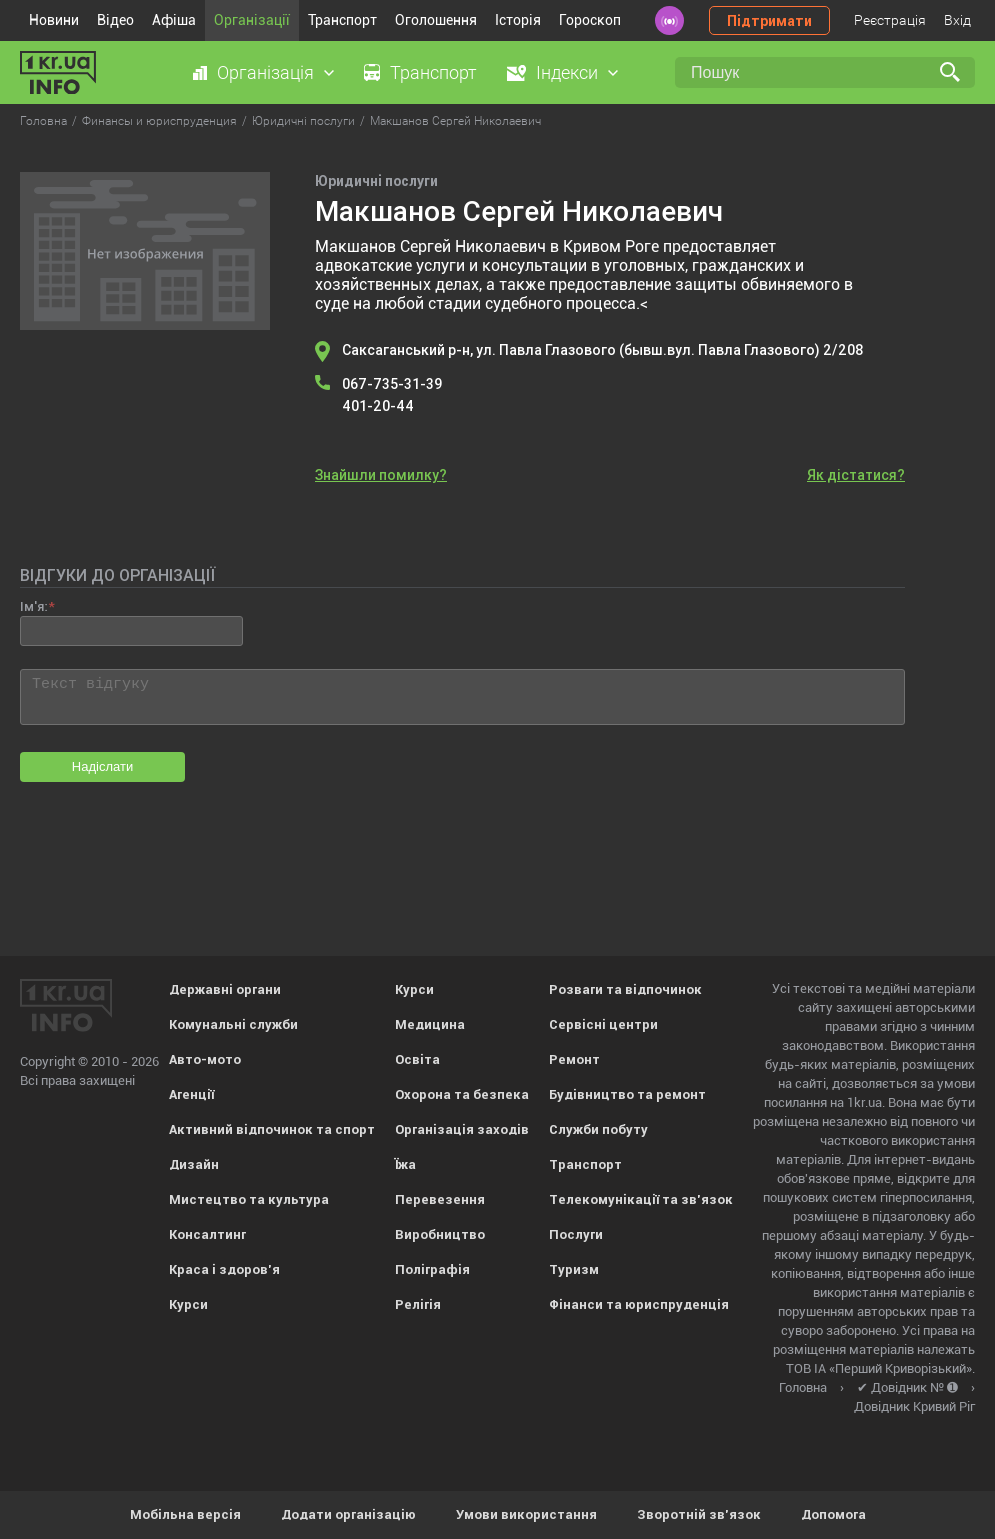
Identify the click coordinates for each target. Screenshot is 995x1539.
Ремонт (574, 1059)
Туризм (574, 1269)
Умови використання (526, 1514)
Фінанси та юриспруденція (639, 1304)
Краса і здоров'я (224, 1269)
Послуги (576, 1234)
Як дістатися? (856, 475)
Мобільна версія (185, 1514)
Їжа (405, 1164)
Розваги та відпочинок (625, 989)
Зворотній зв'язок (699, 1514)
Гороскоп (590, 20)
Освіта (417, 1059)
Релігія (418, 1304)
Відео (115, 20)
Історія (518, 20)
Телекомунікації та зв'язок (641, 1199)
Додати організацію (348, 1514)
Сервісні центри (603, 1024)
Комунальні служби (233, 1024)
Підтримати (769, 21)
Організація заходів (462, 1129)
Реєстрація (890, 20)
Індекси (567, 72)
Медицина (430, 1024)
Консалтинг (207, 1234)
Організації (252, 20)
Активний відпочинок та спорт (272, 1129)
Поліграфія (432, 1269)
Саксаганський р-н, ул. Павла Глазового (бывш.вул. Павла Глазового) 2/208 (603, 350)
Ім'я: (33, 606)
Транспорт (342, 20)
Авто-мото (205, 1059)
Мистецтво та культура (249, 1199)
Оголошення (436, 20)
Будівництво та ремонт (627, 1094)
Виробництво (440, 1234)
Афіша (174, 20)
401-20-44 (378, 406)
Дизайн (194, 1164)
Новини (54, 20)
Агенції (191, 1094)
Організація (265, 72)
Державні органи (225, 989)
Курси (188, 1304)
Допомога (833, 1514)
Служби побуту (598, 1129)
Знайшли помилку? (381, 475)
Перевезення (440, 1199)
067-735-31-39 (392, 384)
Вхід (957, 20)
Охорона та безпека (462, 1094)
